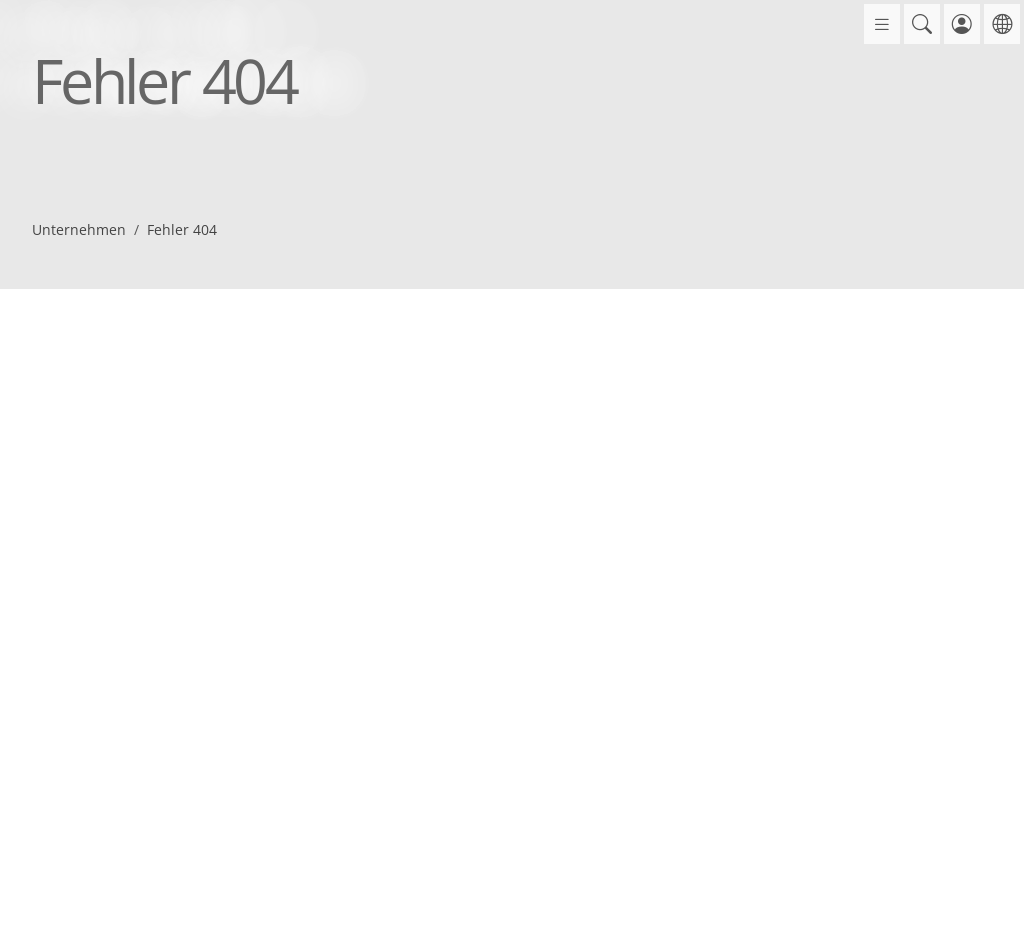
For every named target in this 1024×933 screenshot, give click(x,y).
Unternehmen (79, 229)
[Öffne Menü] (882, 24)
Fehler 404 (182, 229)
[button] (922, 24)
